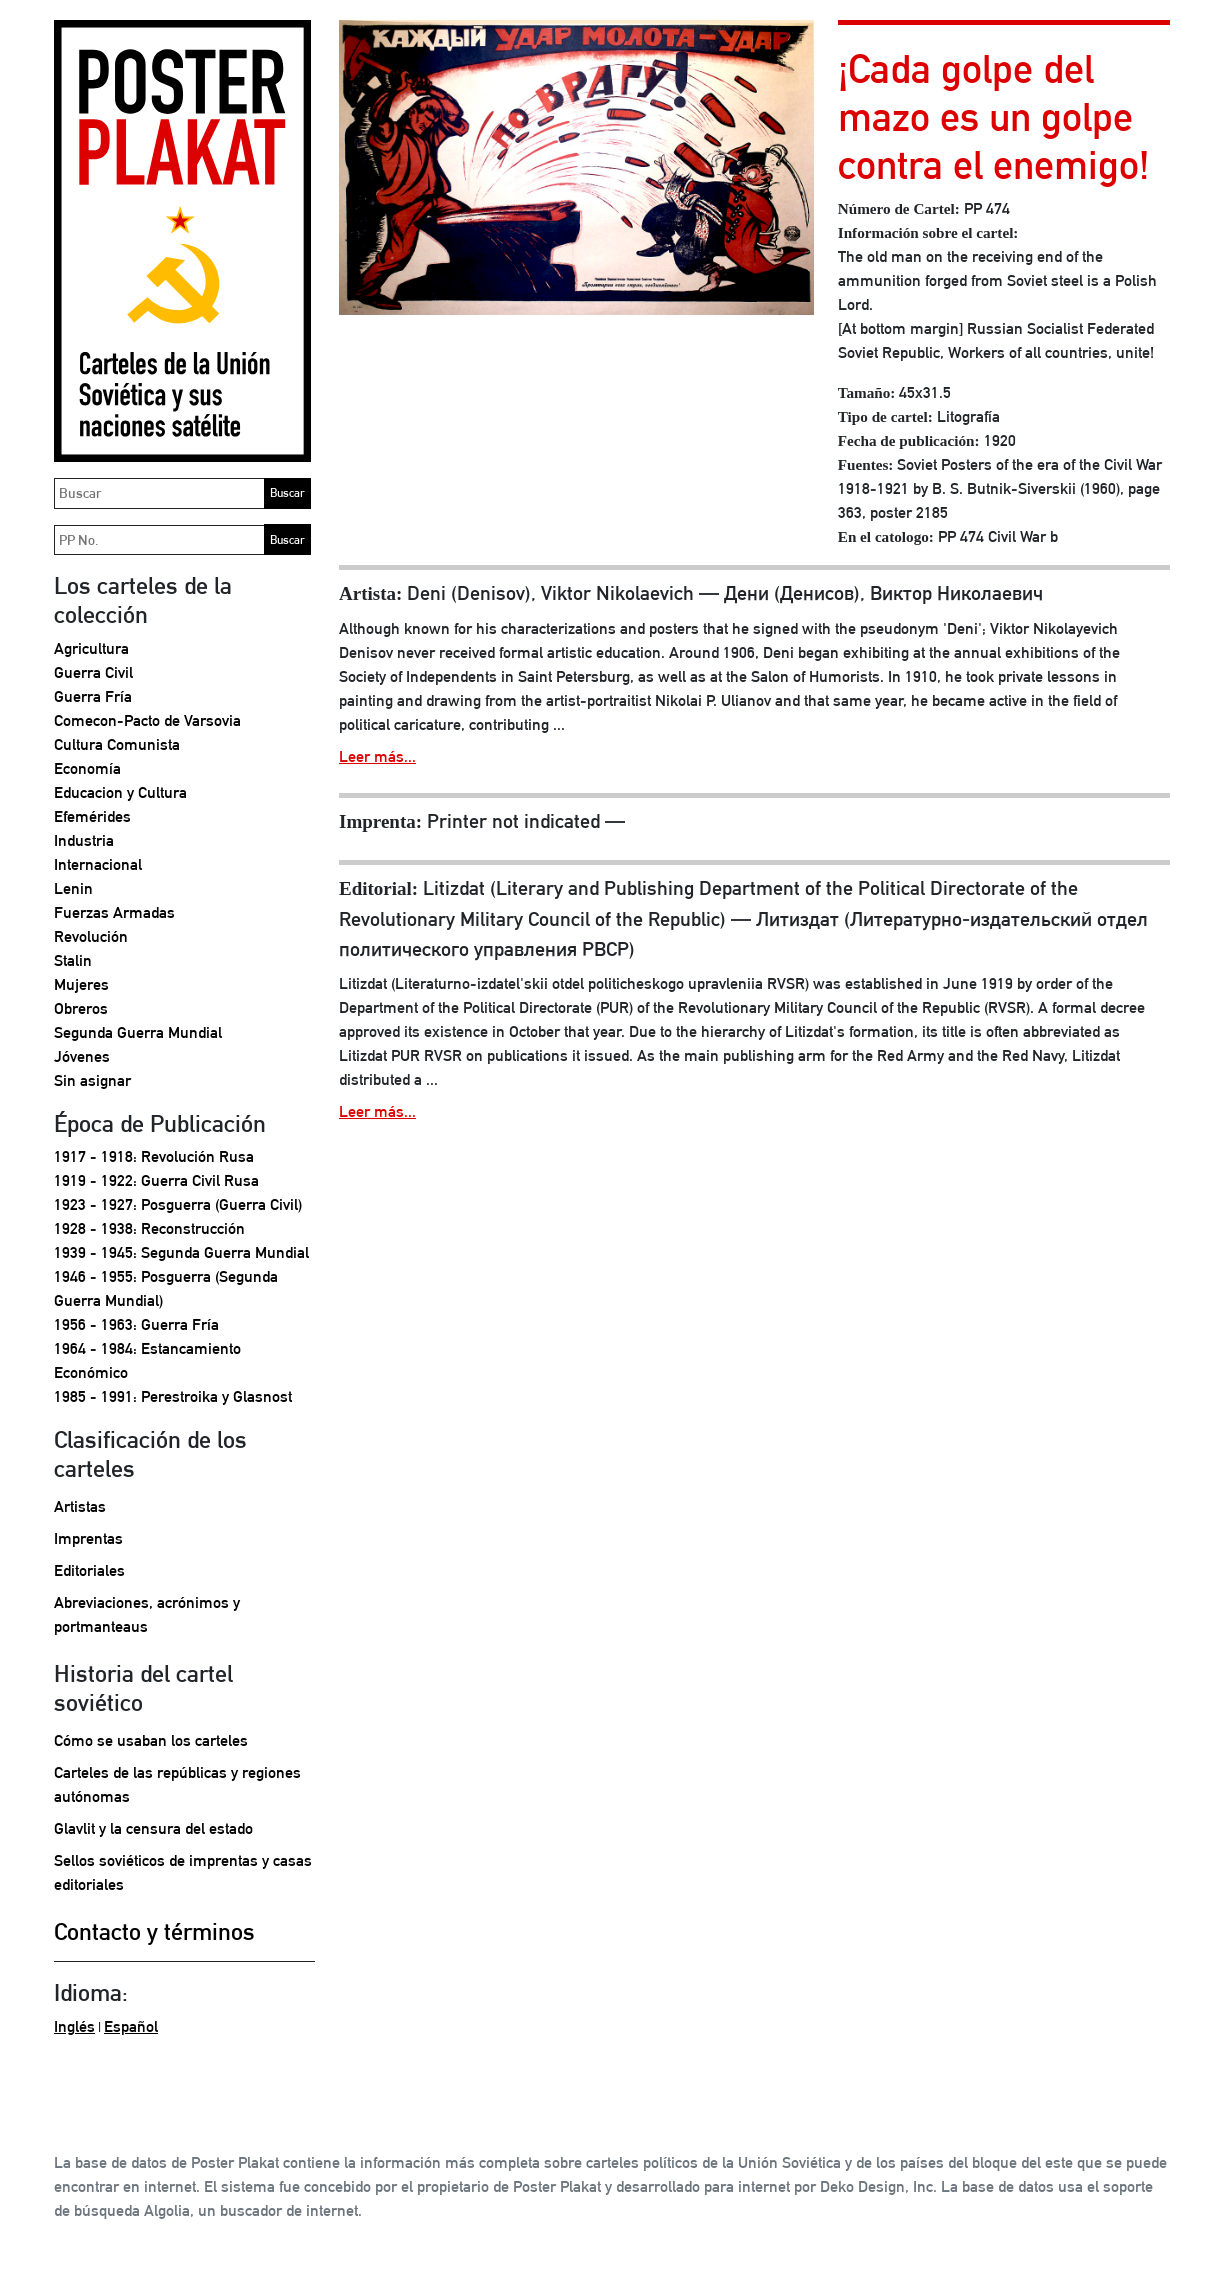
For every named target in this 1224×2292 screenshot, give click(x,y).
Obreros (81, 1008)
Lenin (73, 888)
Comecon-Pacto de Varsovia (147, 720)
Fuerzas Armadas (114, 912)
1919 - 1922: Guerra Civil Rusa (156, 1180)
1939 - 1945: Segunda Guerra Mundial (181, 1252)
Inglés (74, 2026)
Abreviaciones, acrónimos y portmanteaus (147, 1614)
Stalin (73, 960)
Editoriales (89, 1570)
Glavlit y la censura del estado (153, 1828)
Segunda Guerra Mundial (138, 1032)
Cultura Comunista (117, 744)
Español (131, 2026)
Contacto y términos (154, 1931)
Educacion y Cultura (120, 792)
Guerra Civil (93, 672)
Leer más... (377, 756)
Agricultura (91, 648)
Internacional (98, 864)
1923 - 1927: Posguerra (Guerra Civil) (178, 1204)
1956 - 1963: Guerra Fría (136, 1324)
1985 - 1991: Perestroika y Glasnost (173, 1396)
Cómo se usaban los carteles (151, 1740)
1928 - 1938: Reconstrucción (149, 1228)
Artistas (80, 1506)
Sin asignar (92, 1080)
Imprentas (88, 1538)
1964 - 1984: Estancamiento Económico (147, 1360)
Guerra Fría (93, 696)
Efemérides (92, 816)
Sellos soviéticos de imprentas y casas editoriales (183, 1872)
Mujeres (81, 984)
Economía (87, 768)
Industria (84, 840)
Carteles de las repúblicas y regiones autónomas (177, 1784)
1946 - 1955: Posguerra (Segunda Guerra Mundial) (166, 1288)
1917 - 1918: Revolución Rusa (154, 1156)
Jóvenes (82, 1056)
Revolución (91, 936)
